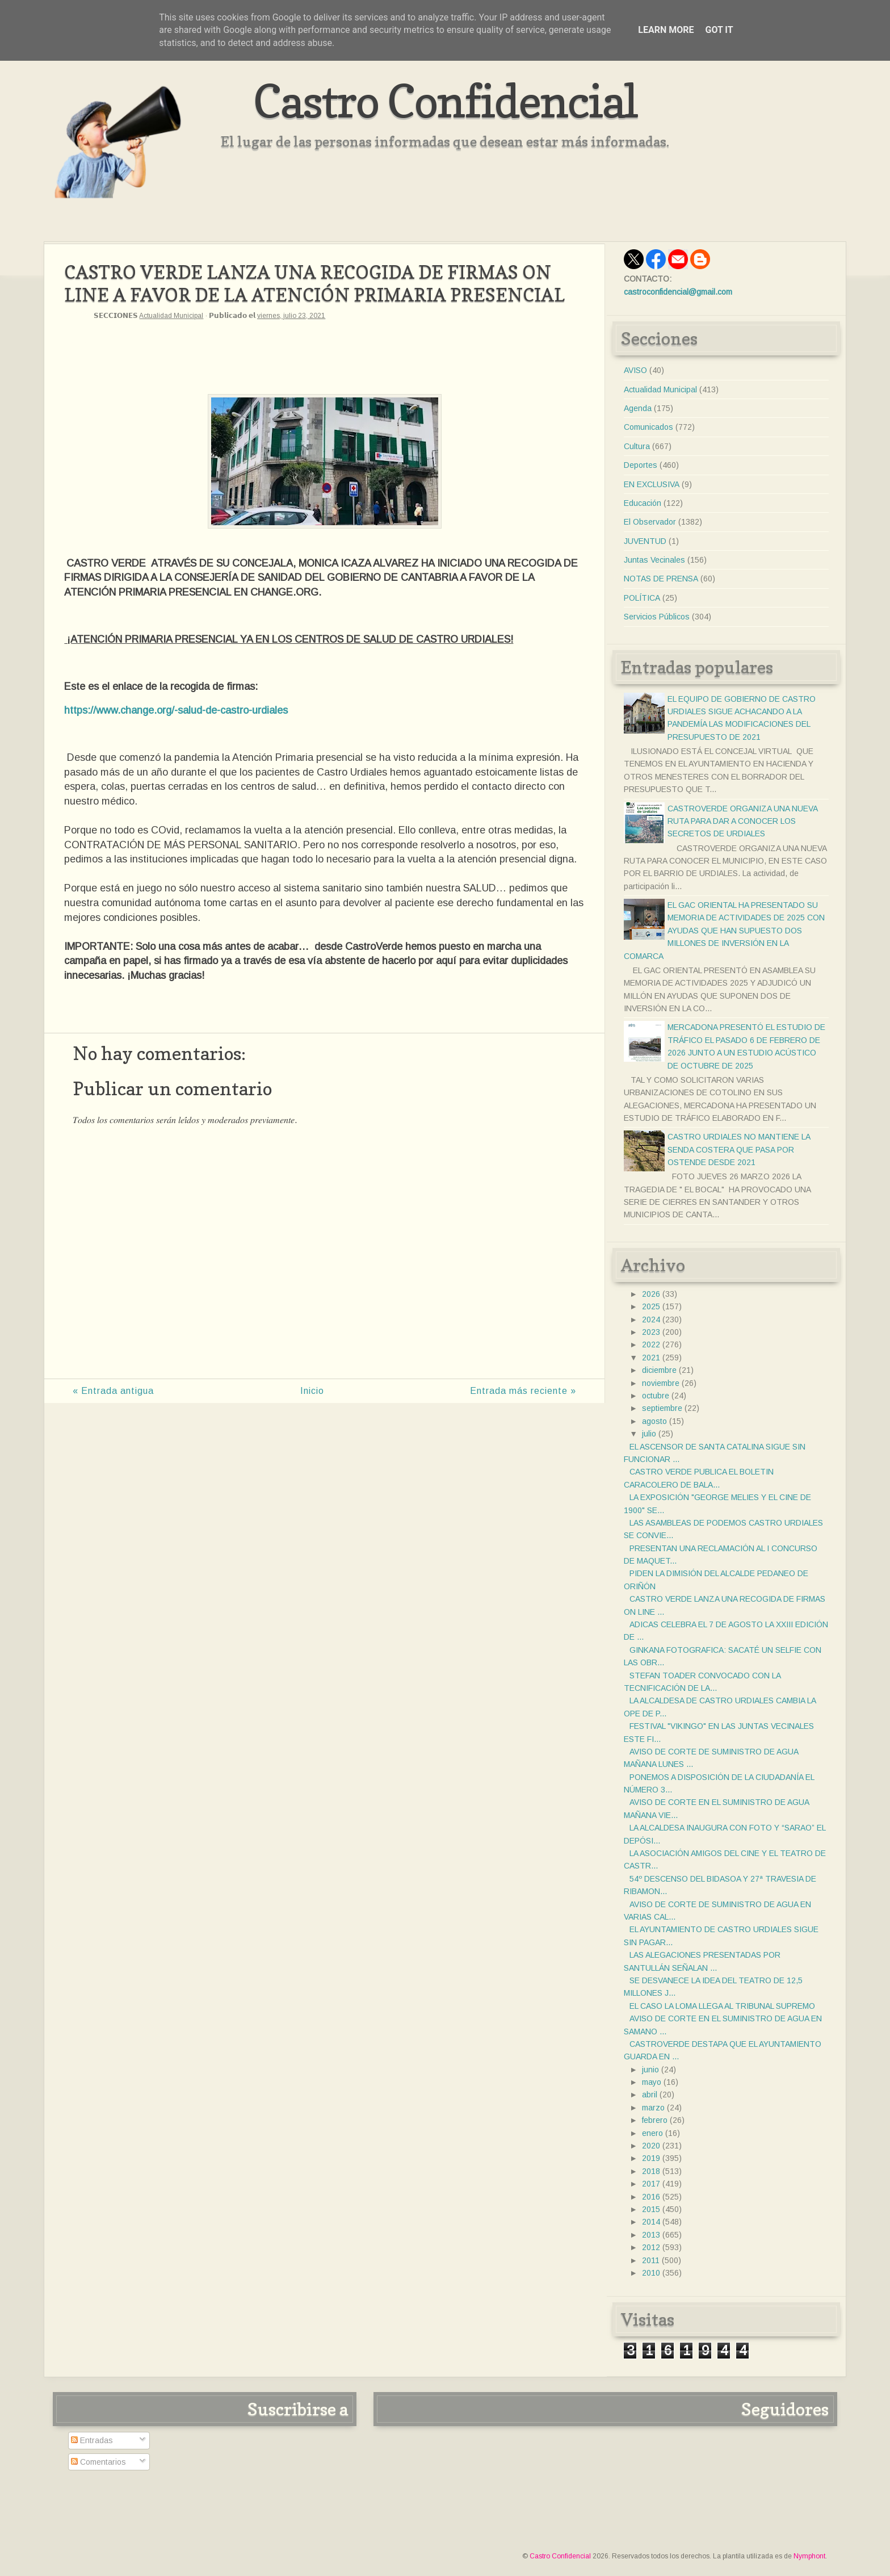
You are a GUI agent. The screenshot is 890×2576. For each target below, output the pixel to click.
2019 (651, 2158)
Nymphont (809, 2556)
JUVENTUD (645, 541)
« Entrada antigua (113, 1391)
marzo (653, 2107)
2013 (651, 2234)
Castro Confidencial (445, 100)
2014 (651, 2221)
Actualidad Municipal (171, 316)
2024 (651, 1319)
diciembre (659, 1370)
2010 (651, 2272)
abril (649, 2094)
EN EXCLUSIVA (651, 484)
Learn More (666, 29)
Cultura (637, 446)
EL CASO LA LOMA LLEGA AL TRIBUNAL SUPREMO (722, 2005)
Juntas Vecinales (654, 559)
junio (650, 2069)
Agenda (638, 408)
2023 (651, 1332)
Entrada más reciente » (523, 1391)
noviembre (660, 1383)
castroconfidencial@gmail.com (678, 291)
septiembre (662, 1408)
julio (649, 1433)
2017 (651, 2183)
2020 (651, 2145)
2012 (651, 2247)
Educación (642, 503)
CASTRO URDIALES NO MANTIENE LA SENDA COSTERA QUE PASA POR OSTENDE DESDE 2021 (738, 1149)
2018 (651, 2171)
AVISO (635, 370)
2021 (651, 1357)
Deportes (640, 465)
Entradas (92, 2440)
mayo (651, 2082)
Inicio (312, 1391)
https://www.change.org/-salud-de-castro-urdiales (176, 710)
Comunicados (648, 427)
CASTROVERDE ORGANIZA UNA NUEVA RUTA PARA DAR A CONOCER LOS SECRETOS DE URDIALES (742, 821)
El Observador (650, 521)
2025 (651, 1306)
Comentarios (98, 2461)
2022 (651, 1344)
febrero (654, 2120)
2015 (651, 2209)
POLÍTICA (642, 597)
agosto (654, 1421)
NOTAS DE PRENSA (661, 578)
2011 (651, 2260)
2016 (651, 2196)
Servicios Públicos (657, 616)
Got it (719, 29)
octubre (655, 1395)
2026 (651, 1294)
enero (652, 2133)
